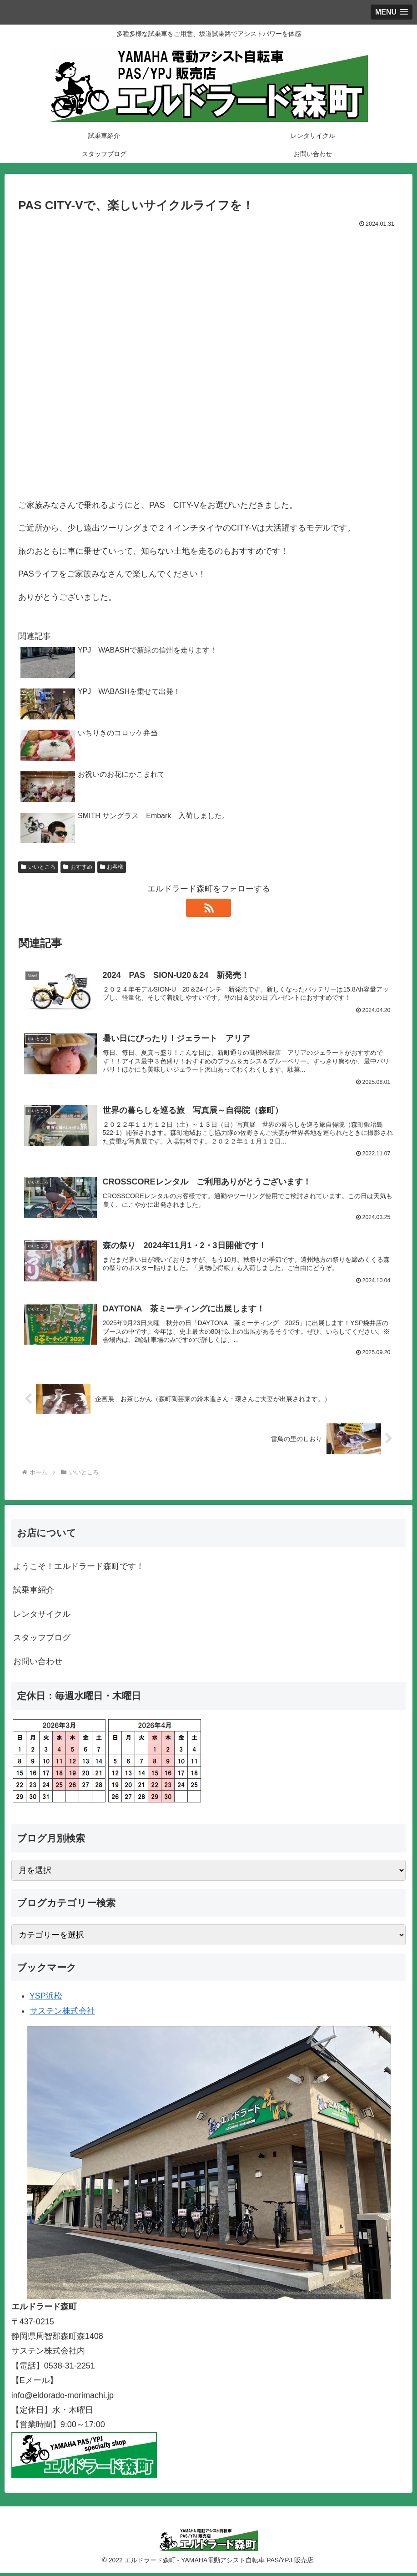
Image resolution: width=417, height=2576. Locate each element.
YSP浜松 (46, 1999)
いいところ (38, 867)
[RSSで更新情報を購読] (209, 908)
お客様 (112, 867)
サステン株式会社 (62, 2013)
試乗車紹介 (33, 1593)
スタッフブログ (41, 1640)
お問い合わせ (37, 1664)
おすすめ (77, 867)
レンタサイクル (41, 1616)
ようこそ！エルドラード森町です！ (78, 1569)
